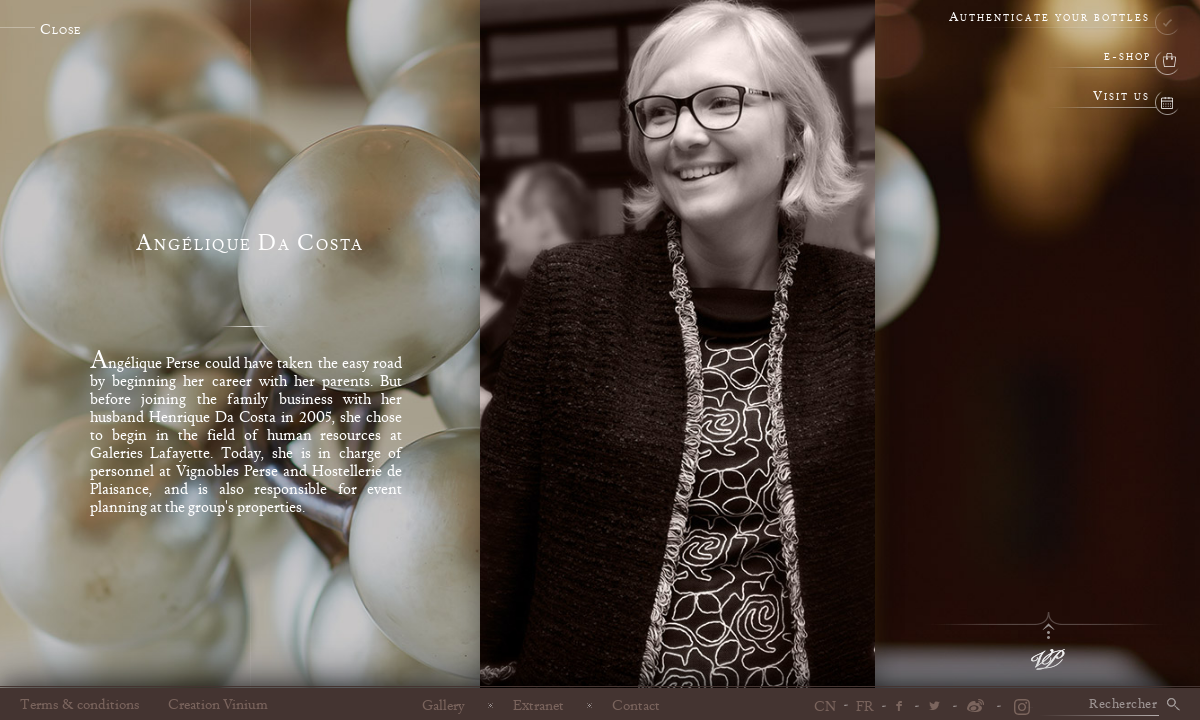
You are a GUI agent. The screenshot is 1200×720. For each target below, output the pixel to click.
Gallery (443, 705)
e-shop (1127, 57)
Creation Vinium (218, 705)
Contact (636, 705)
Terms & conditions (80, 705)
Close (60, 30)
